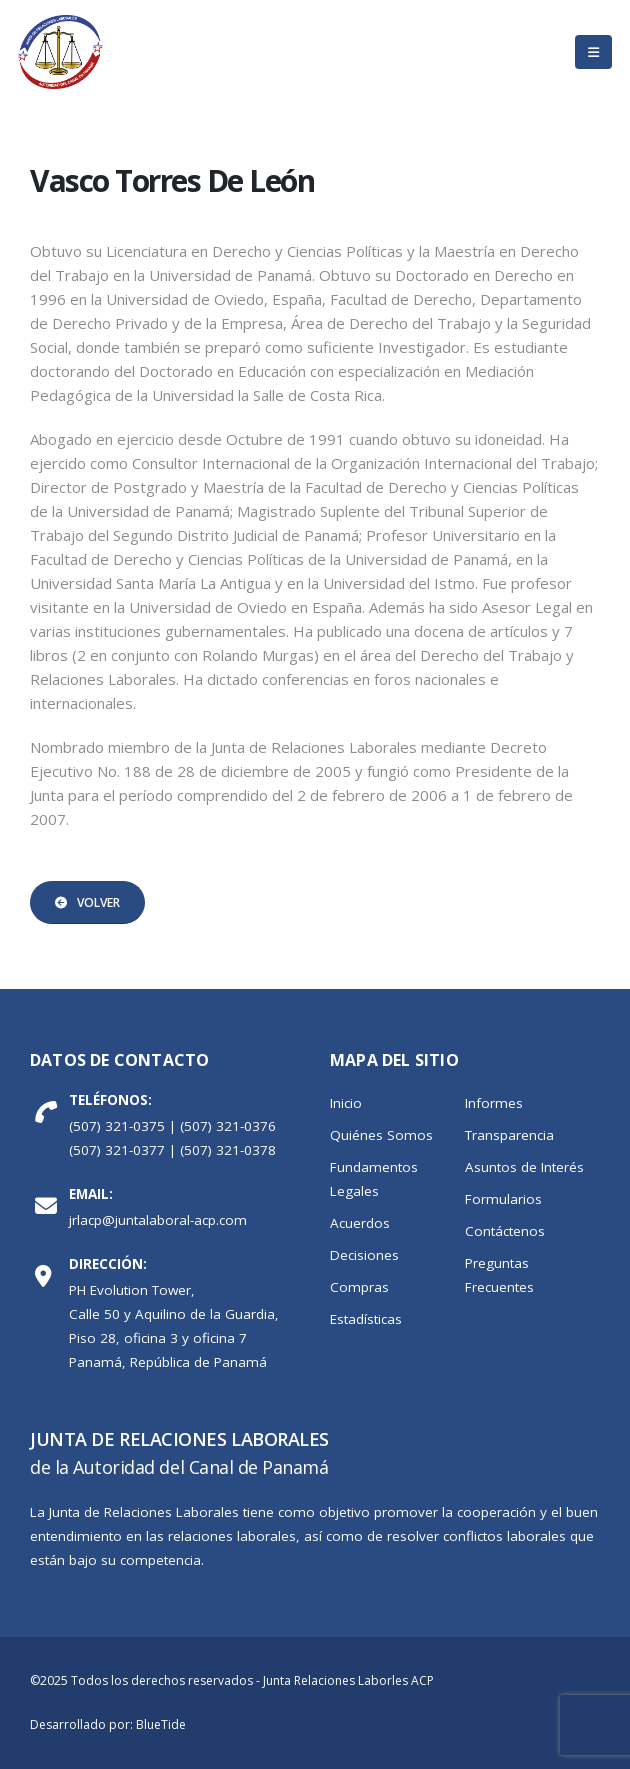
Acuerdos (360, 1223)
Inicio (346, 1103)
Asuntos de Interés (524, 1167)
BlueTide (161, 1724)
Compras (359, 1287)
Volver (87, 902)
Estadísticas (366, 1319)
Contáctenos (505, 1231)
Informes (494, 1103)
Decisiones (364, 1255)
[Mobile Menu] (593, 52)
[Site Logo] (60, 52)
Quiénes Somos (381, 1135)
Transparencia (509, 1135)
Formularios (503, 1199)
